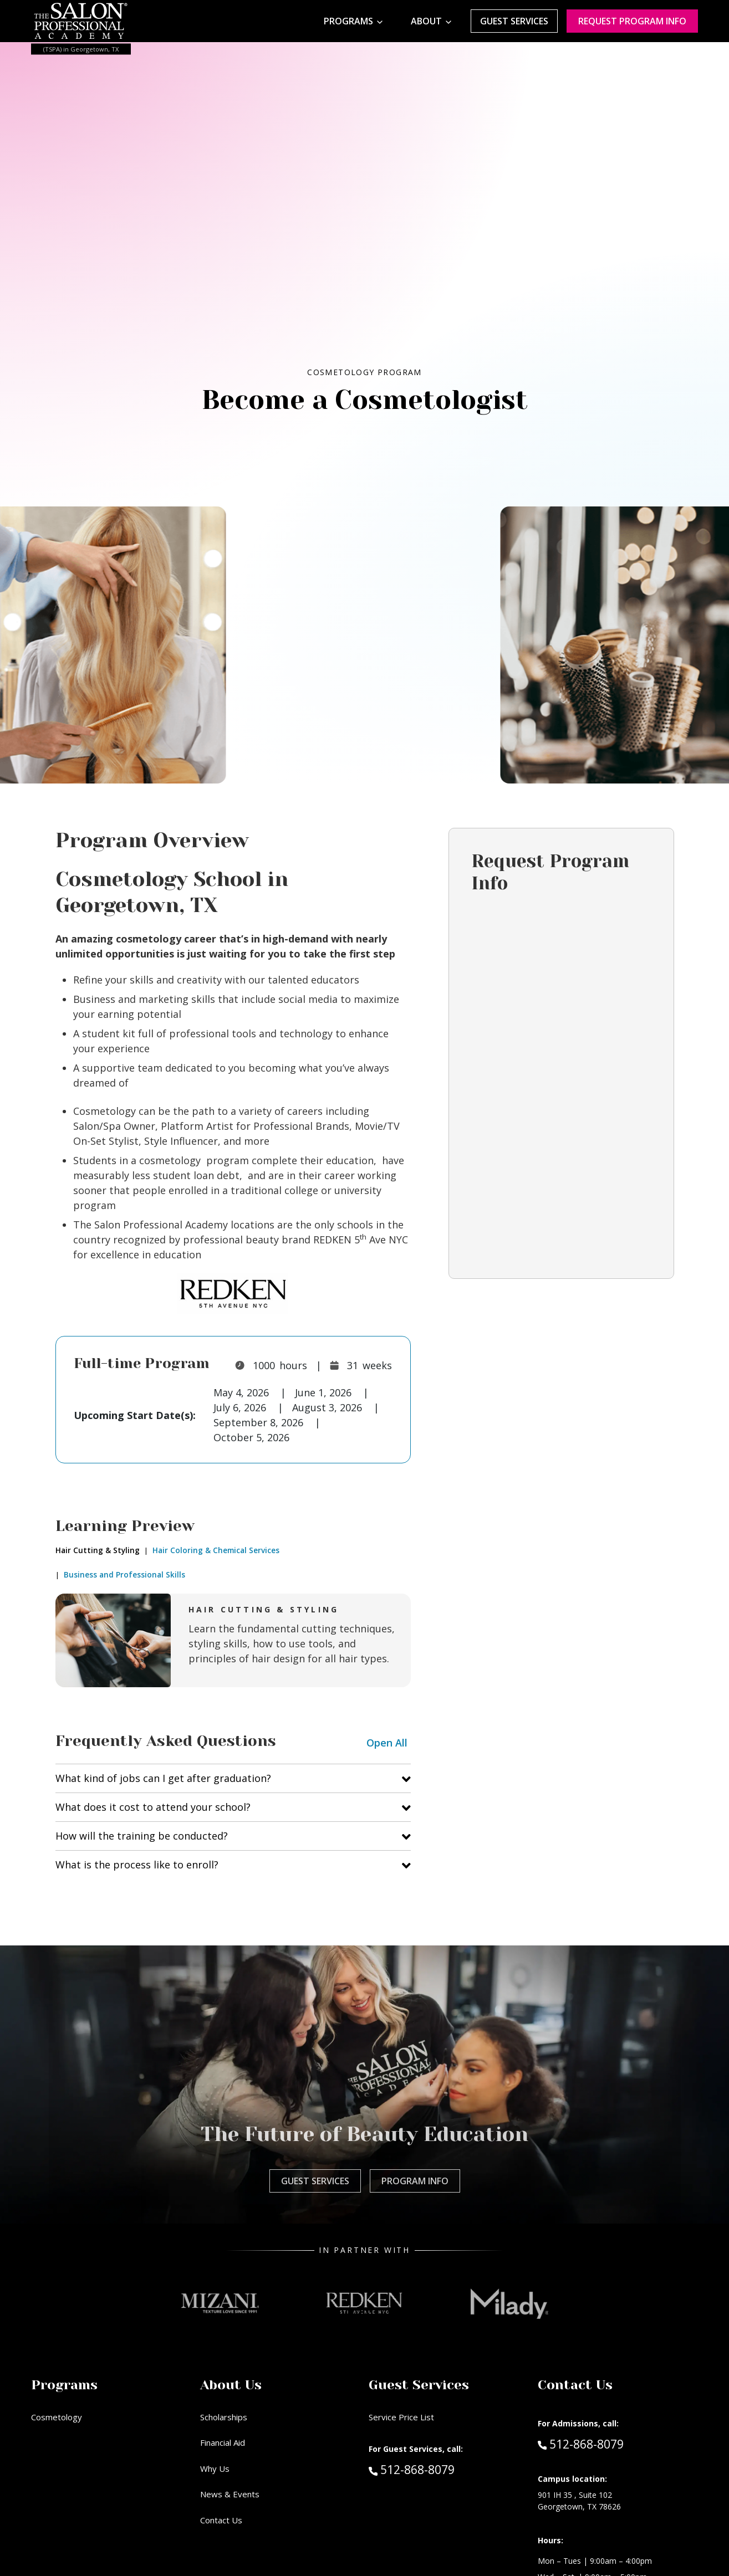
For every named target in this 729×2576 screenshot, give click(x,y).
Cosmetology (56, 2417)
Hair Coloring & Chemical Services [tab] (214, 1550)
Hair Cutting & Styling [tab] (97, 1550)
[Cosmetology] (372, 521)
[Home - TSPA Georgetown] (81, 21)
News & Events (229, 2494)
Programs (348, 21)
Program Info (414, 2181)
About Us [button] (231, 2385)
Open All (386, 1742)
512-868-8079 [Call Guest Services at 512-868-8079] (412, 2469)
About (426, 21)
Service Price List (401, 2417)
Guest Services (514, 21)
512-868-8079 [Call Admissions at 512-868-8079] (581, 2443)
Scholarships (223, 2417)
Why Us (215, 2468)
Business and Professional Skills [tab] (123, 1575)
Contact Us (221, 2520)
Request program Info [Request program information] (632, 21)
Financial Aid (222, 2442)
